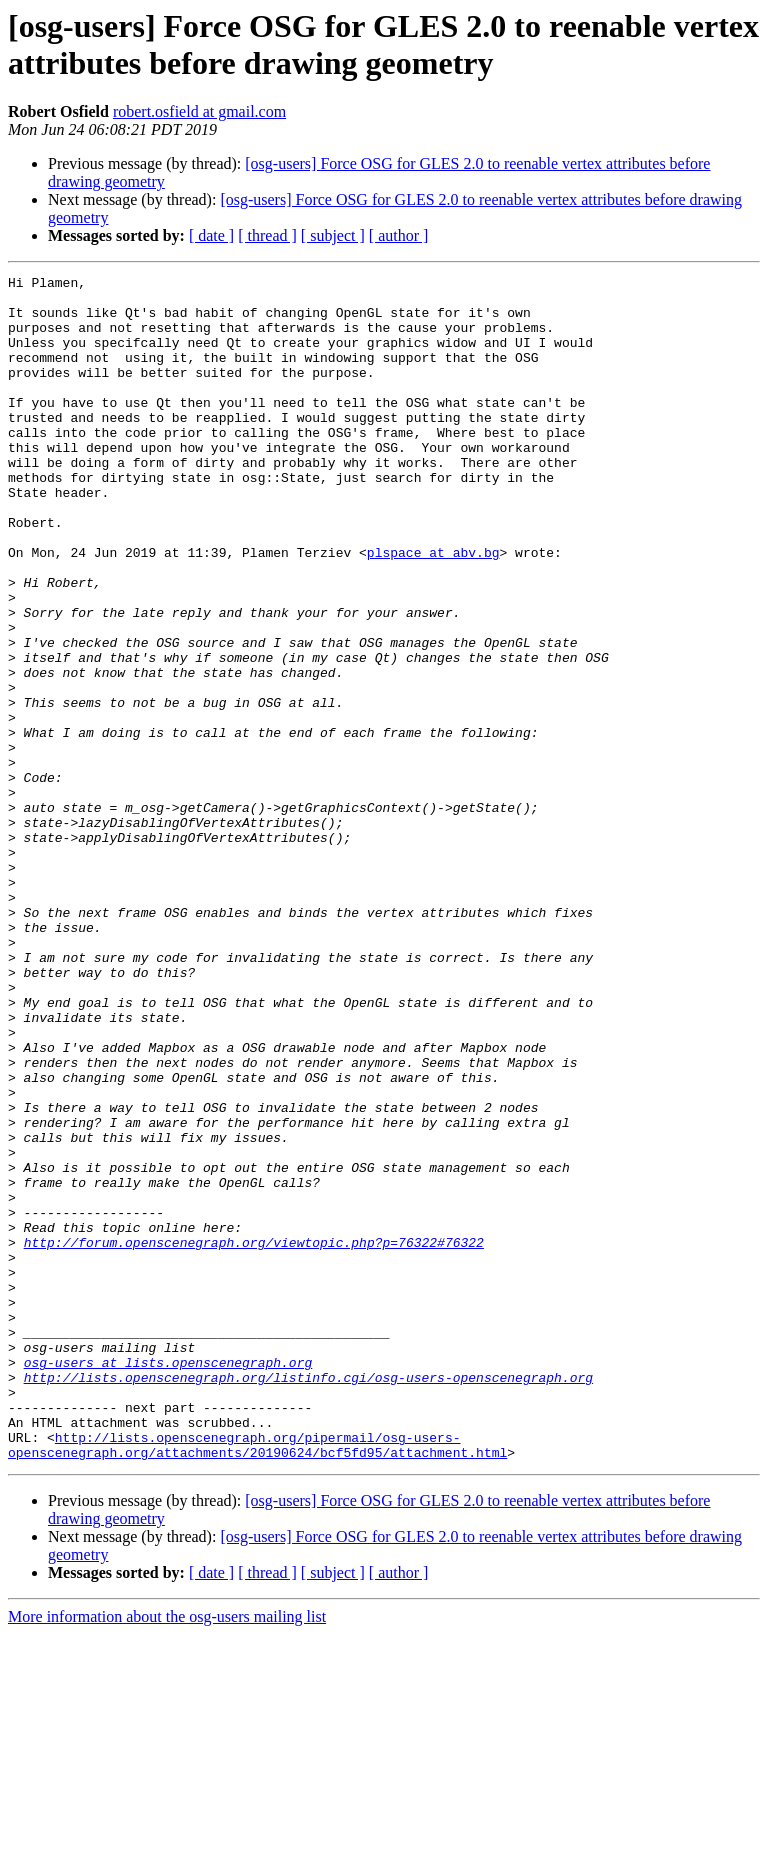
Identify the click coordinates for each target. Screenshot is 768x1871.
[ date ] (211, 235)
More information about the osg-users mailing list (167, 1853)
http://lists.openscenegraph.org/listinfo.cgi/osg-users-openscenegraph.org (308, 1599)
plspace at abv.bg (433, 609)
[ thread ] (267, 235)
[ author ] (399, 235)
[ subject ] (333, 235)
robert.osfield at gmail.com (199, 111)
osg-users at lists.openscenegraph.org (168, 1581)
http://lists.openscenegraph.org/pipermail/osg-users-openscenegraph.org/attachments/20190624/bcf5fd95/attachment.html (257, 1680)
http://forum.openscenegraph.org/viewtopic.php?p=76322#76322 (254, 1437)
